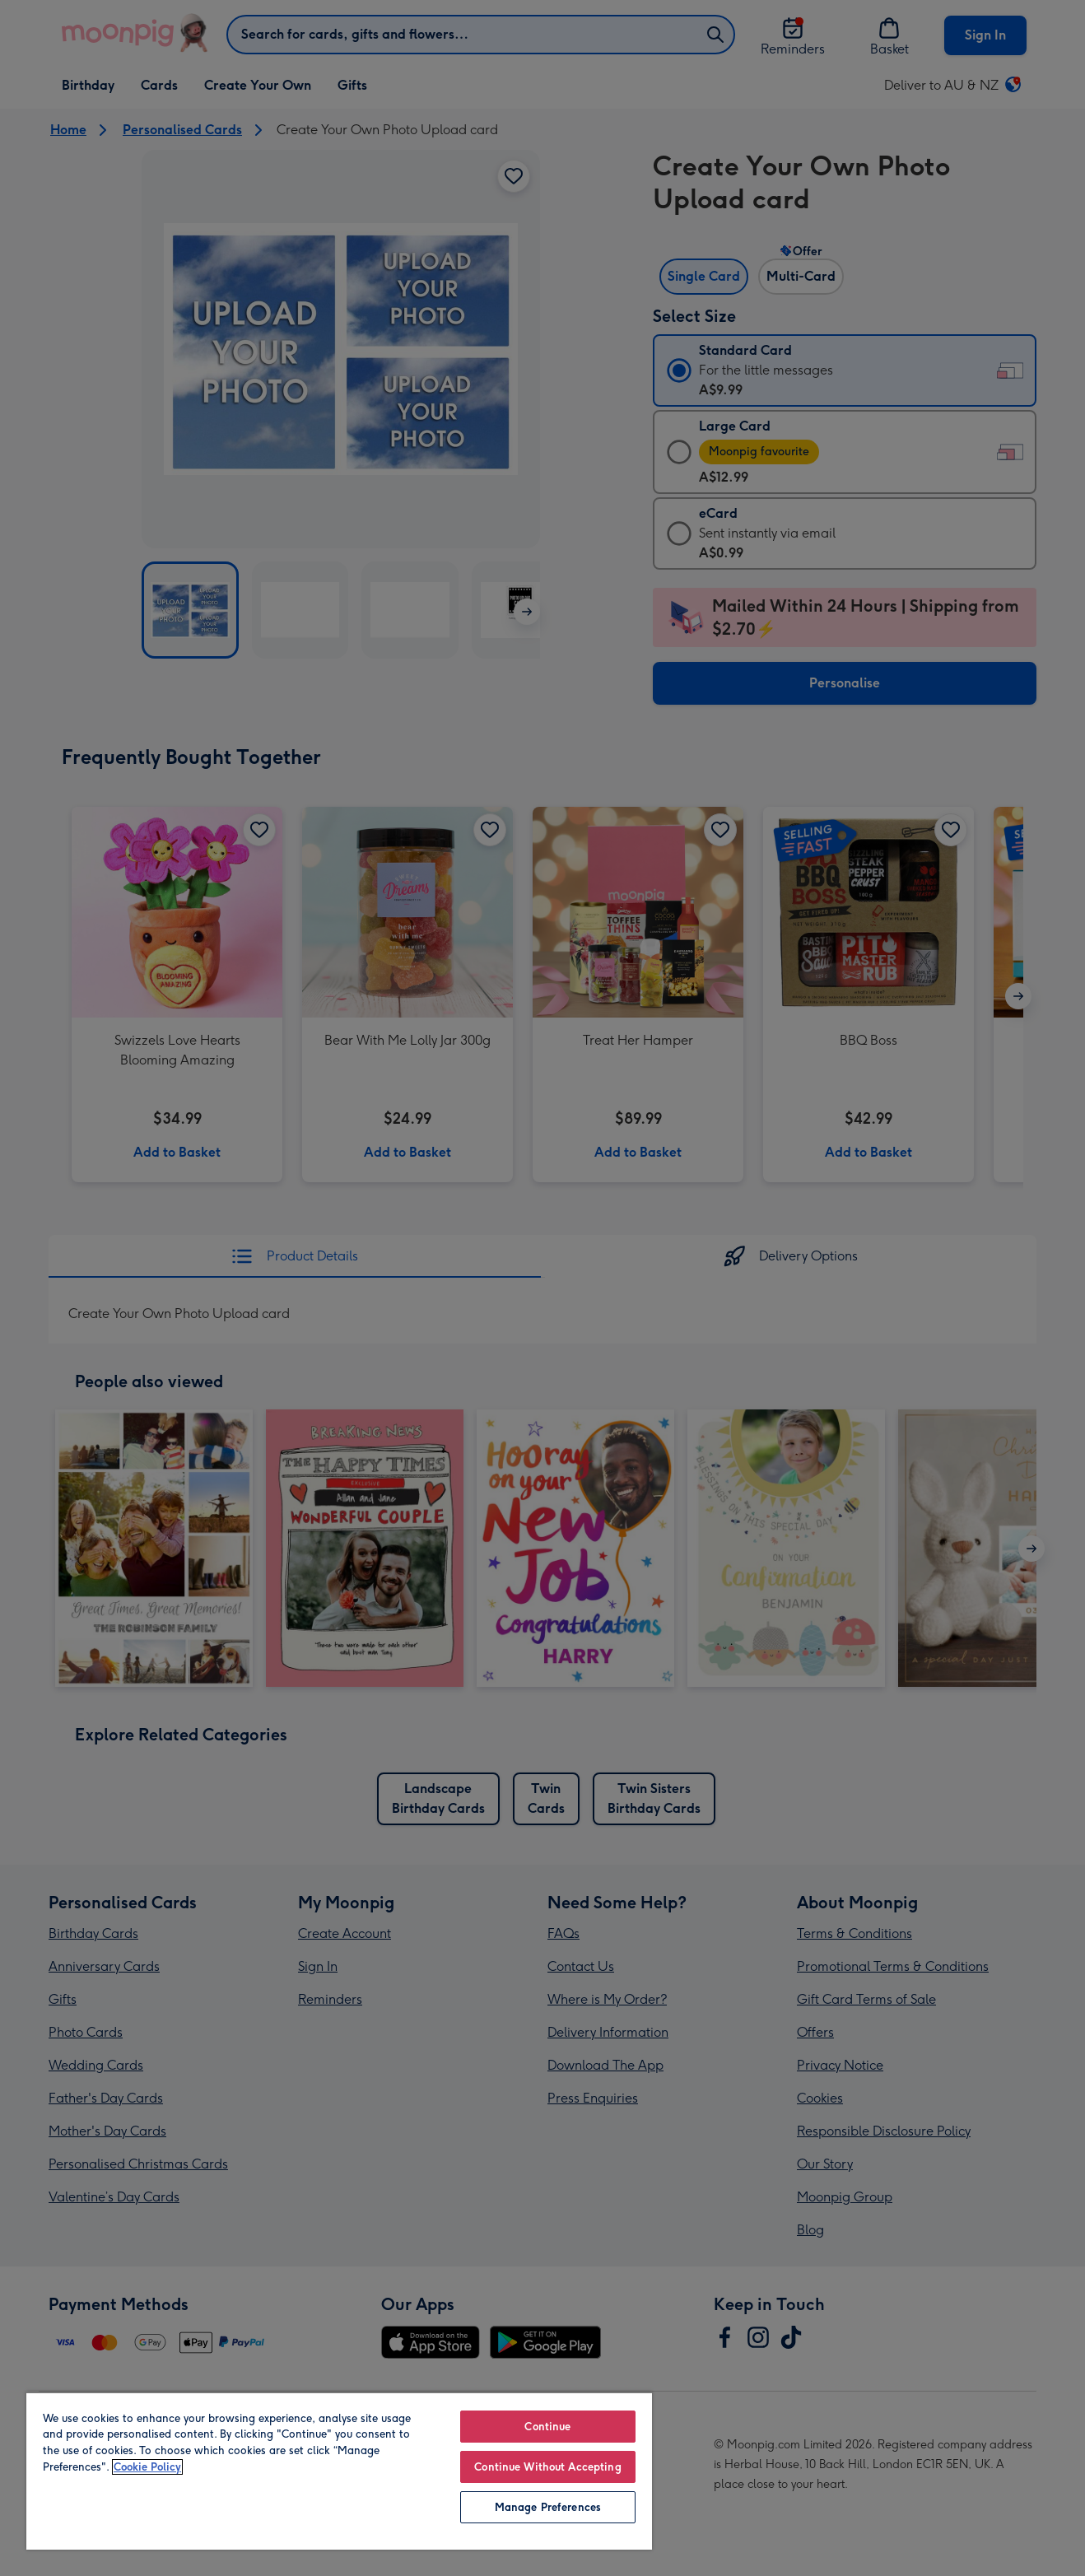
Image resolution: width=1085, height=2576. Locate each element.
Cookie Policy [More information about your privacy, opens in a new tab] (147, 2467)
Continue (547, 2426)
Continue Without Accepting (547, 2467)
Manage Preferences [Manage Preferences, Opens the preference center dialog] (548, 2507)
